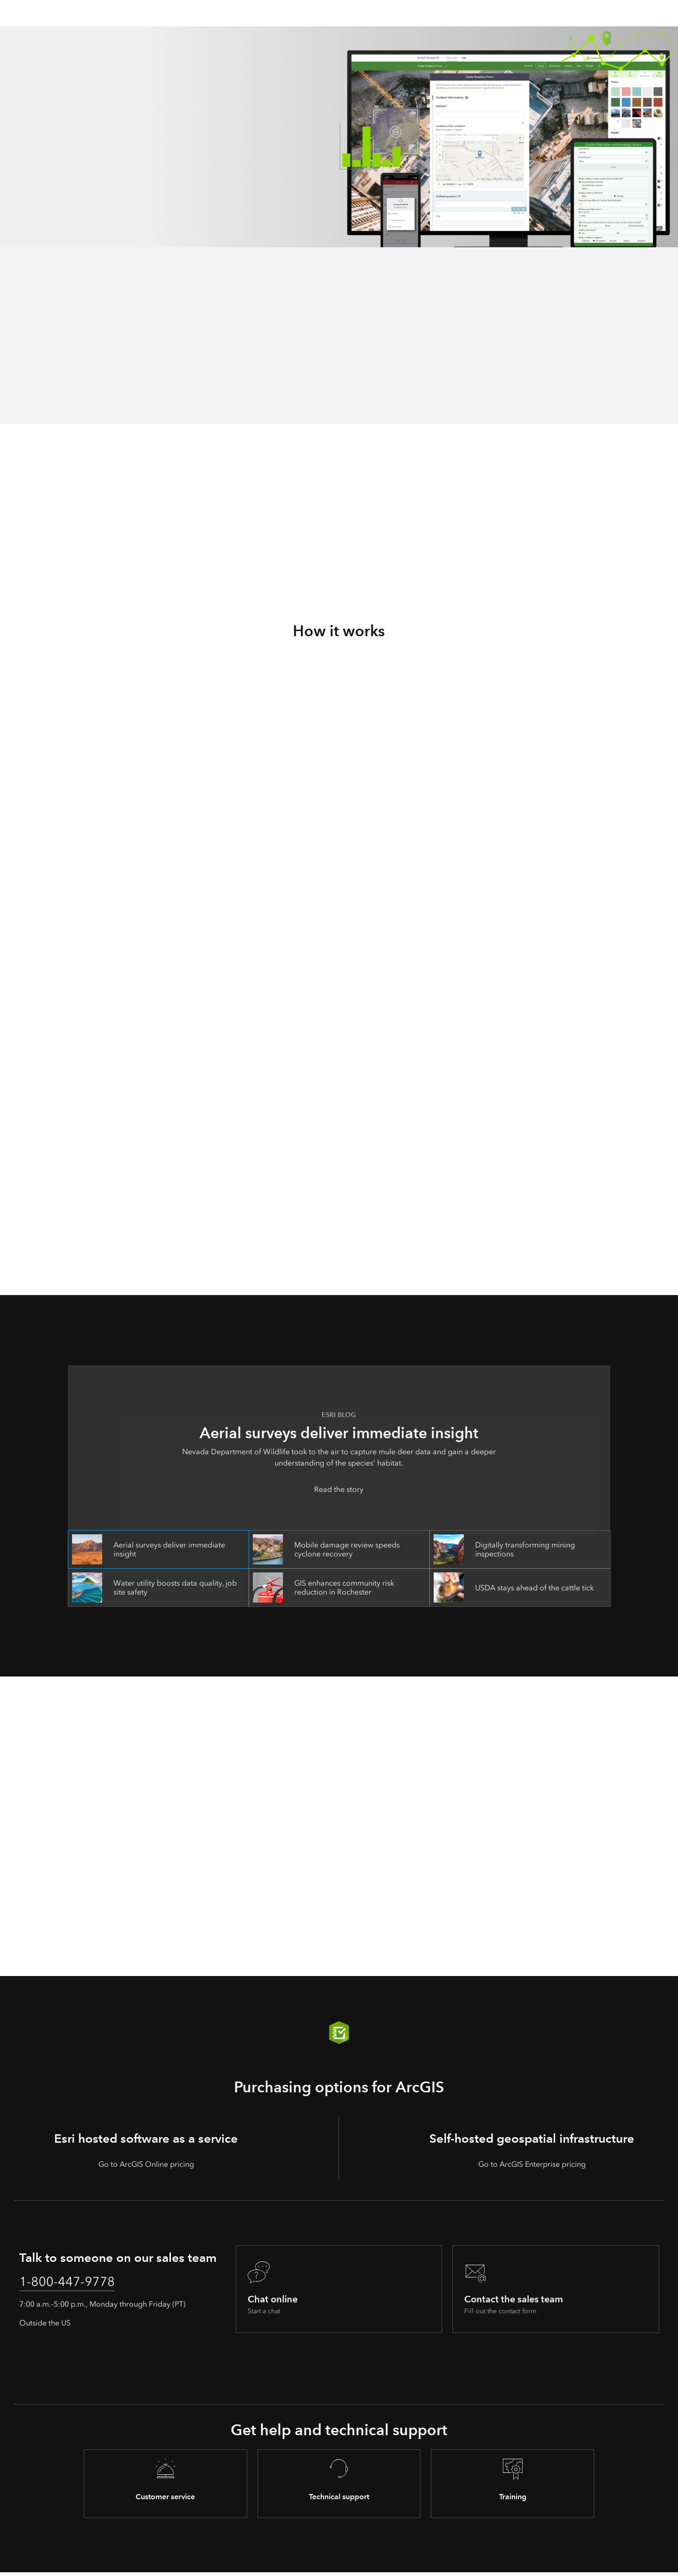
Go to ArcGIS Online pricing (146, 2164)
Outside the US (45, 2326)
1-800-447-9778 (75, 2283)
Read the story (338, 1489)
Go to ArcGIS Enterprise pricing (532, 2164)
